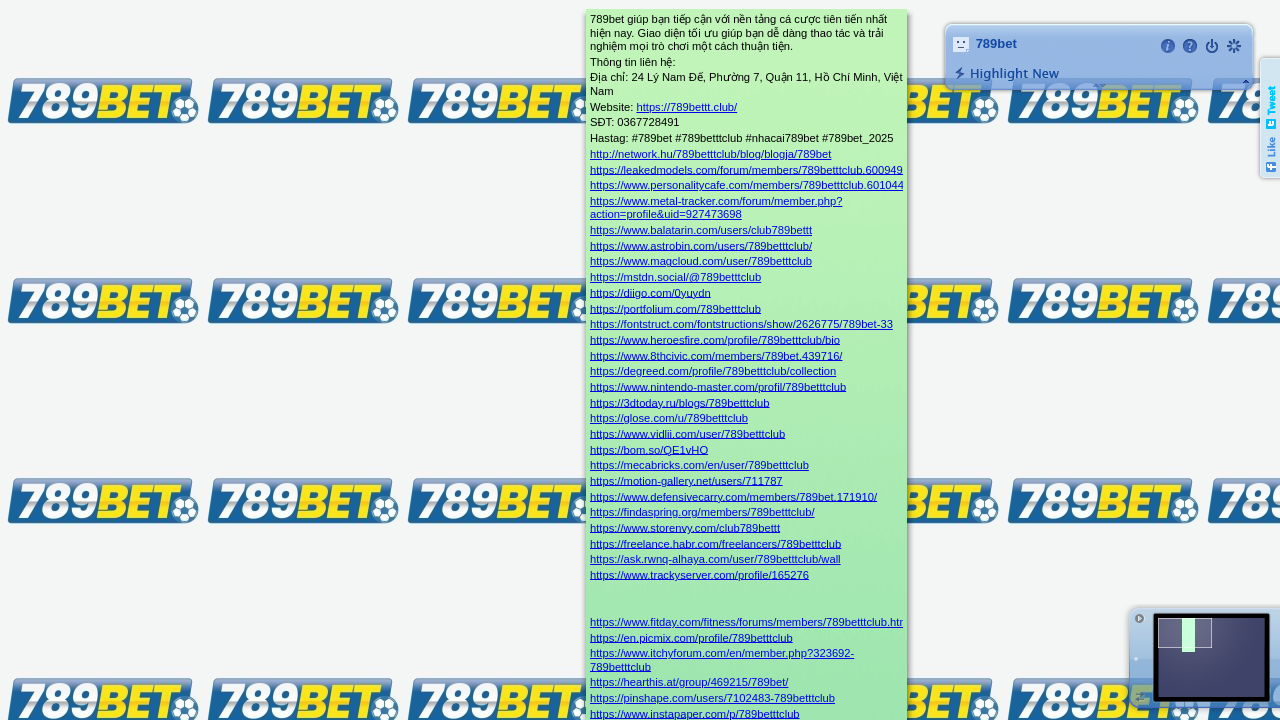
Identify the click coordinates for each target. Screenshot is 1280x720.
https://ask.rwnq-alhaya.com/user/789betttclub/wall (715, 559)
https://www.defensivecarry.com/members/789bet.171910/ (733, 496)
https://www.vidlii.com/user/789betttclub (687, 433)
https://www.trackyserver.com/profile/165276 (699, 574)
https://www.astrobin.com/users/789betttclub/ (701, 245)
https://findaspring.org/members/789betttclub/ (702, 512)
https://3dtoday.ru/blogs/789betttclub (680, 402)
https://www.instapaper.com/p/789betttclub (695, 713)
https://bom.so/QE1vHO (649, 449)
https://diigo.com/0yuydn (650, 292)
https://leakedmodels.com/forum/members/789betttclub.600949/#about (765, 169)
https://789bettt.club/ (686, 107)
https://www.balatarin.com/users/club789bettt (701, 230)
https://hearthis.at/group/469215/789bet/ (689, 682)
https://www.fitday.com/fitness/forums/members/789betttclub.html (750, 622)
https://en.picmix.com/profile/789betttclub (691, 637)
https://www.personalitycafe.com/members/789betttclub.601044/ (748, 185)
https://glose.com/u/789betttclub (669, 418)
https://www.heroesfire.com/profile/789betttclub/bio (715, 339)
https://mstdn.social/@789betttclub (675, 277)
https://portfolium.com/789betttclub (675, 308)
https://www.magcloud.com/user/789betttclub (701, 261)
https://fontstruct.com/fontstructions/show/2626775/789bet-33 (741, 324)
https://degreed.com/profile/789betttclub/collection (713, 371)
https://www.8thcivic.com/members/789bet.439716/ (716, 355)
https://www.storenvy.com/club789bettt (685, 527)
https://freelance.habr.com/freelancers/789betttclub (715, 543)
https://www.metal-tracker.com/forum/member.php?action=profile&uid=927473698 (716, 207)
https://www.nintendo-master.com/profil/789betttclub (718, 386)
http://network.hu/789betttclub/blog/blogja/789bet (710, 154)
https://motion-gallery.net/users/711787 (686, 480)
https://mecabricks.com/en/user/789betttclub (699, 465)
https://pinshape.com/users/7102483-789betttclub (712, 698)
